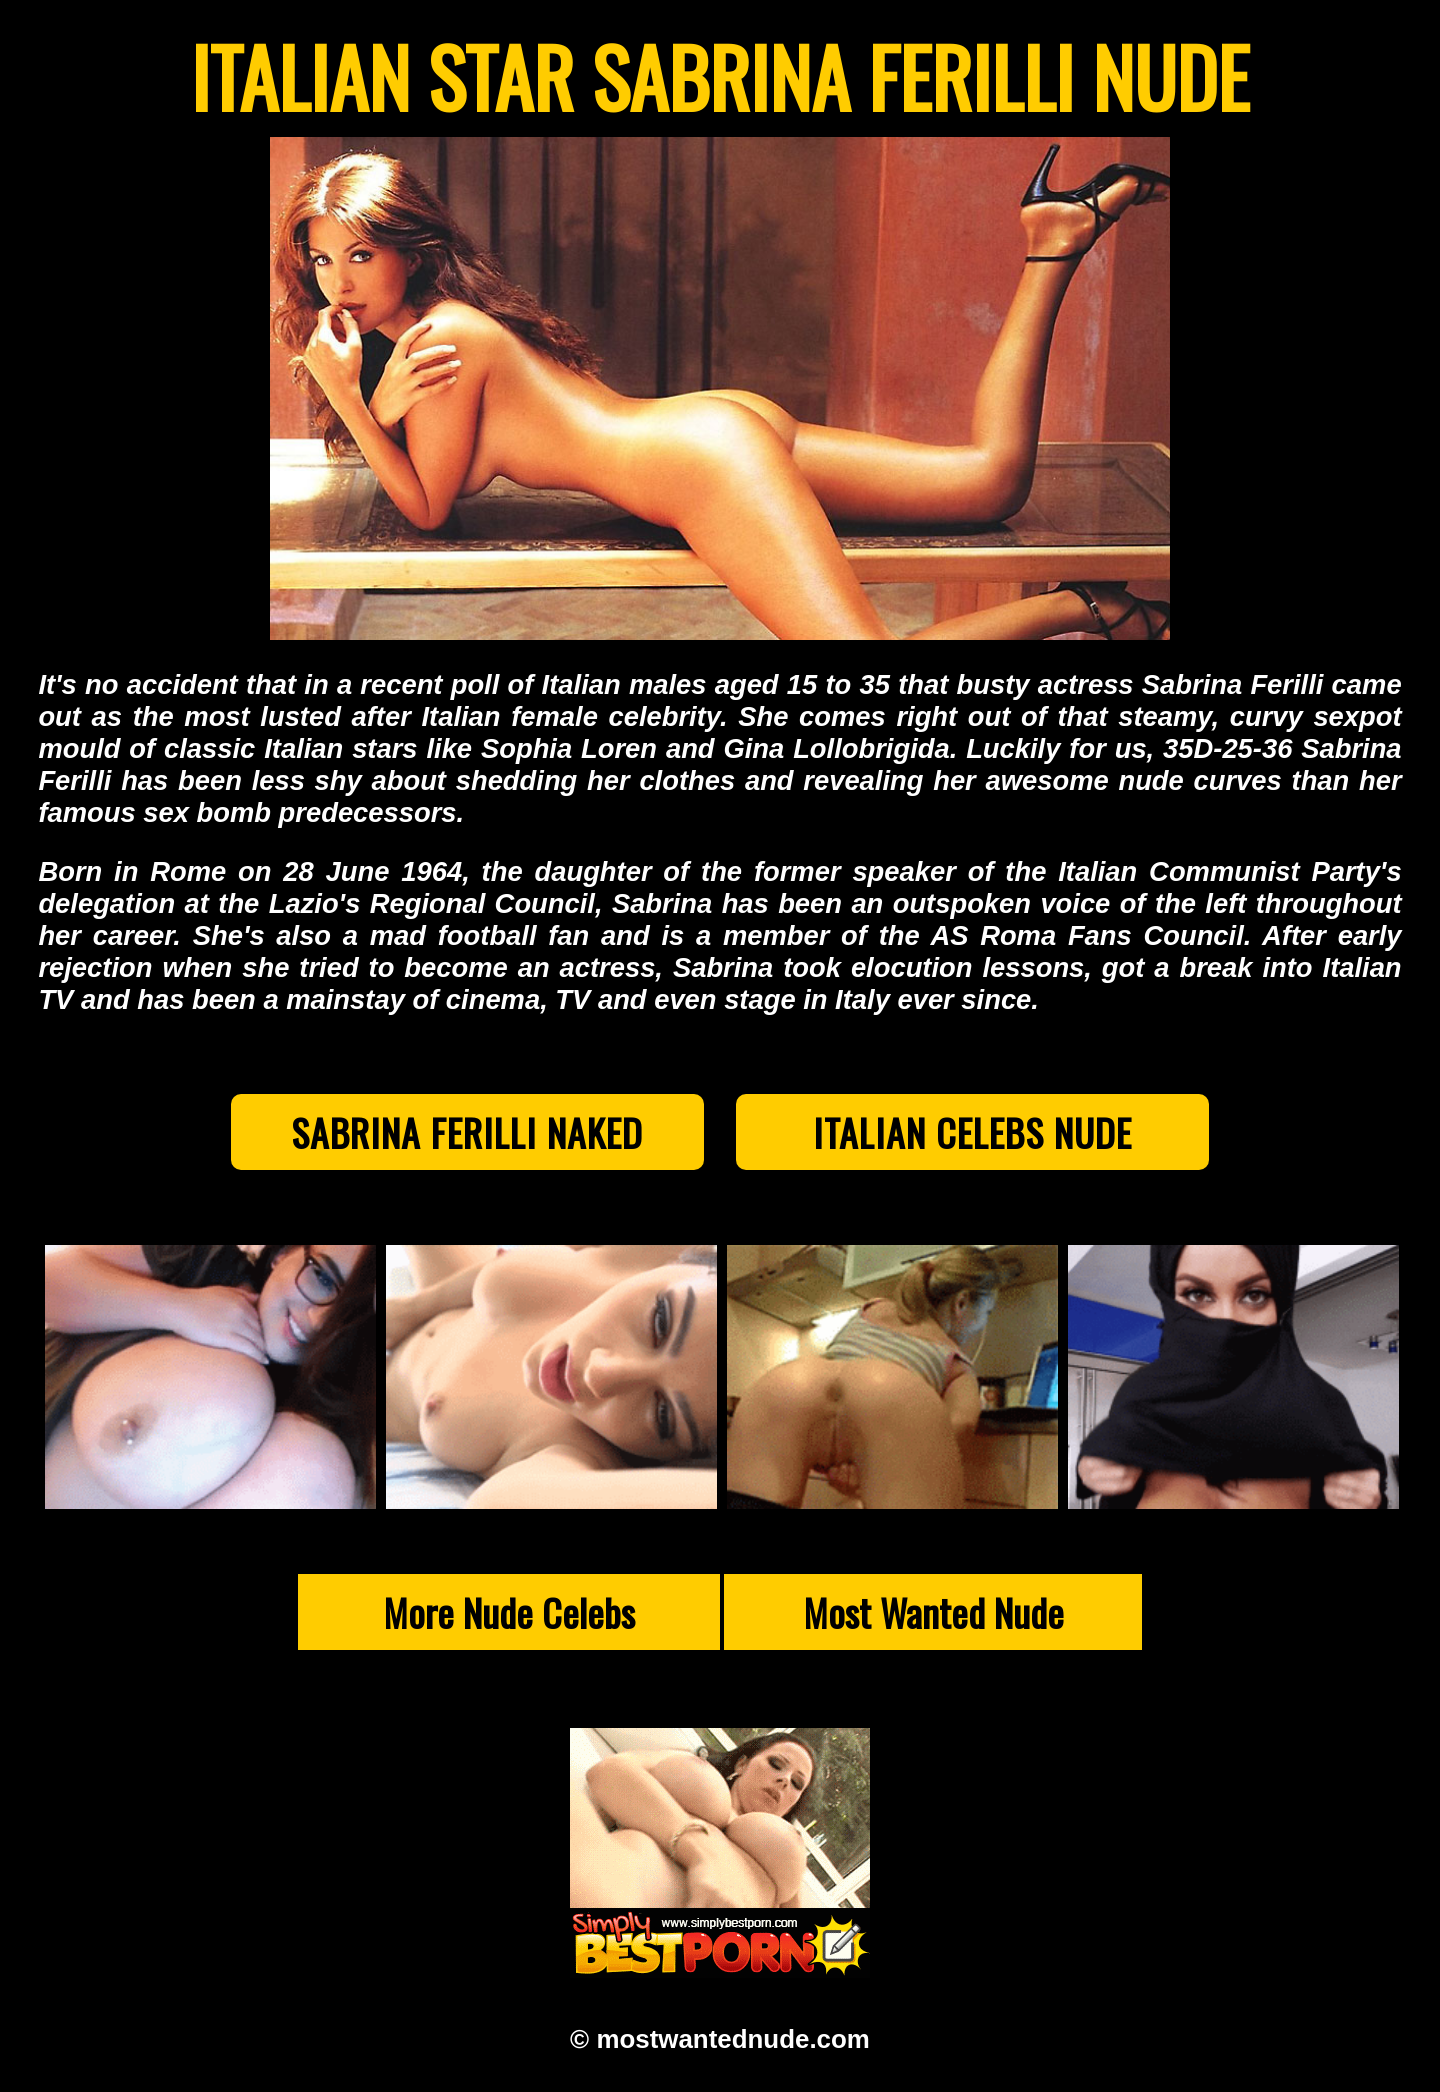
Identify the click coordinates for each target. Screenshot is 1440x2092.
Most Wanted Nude (933, 1622)
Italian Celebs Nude (1013, 1137)
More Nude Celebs (509, 1622)
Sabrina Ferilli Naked (426, 1137)
